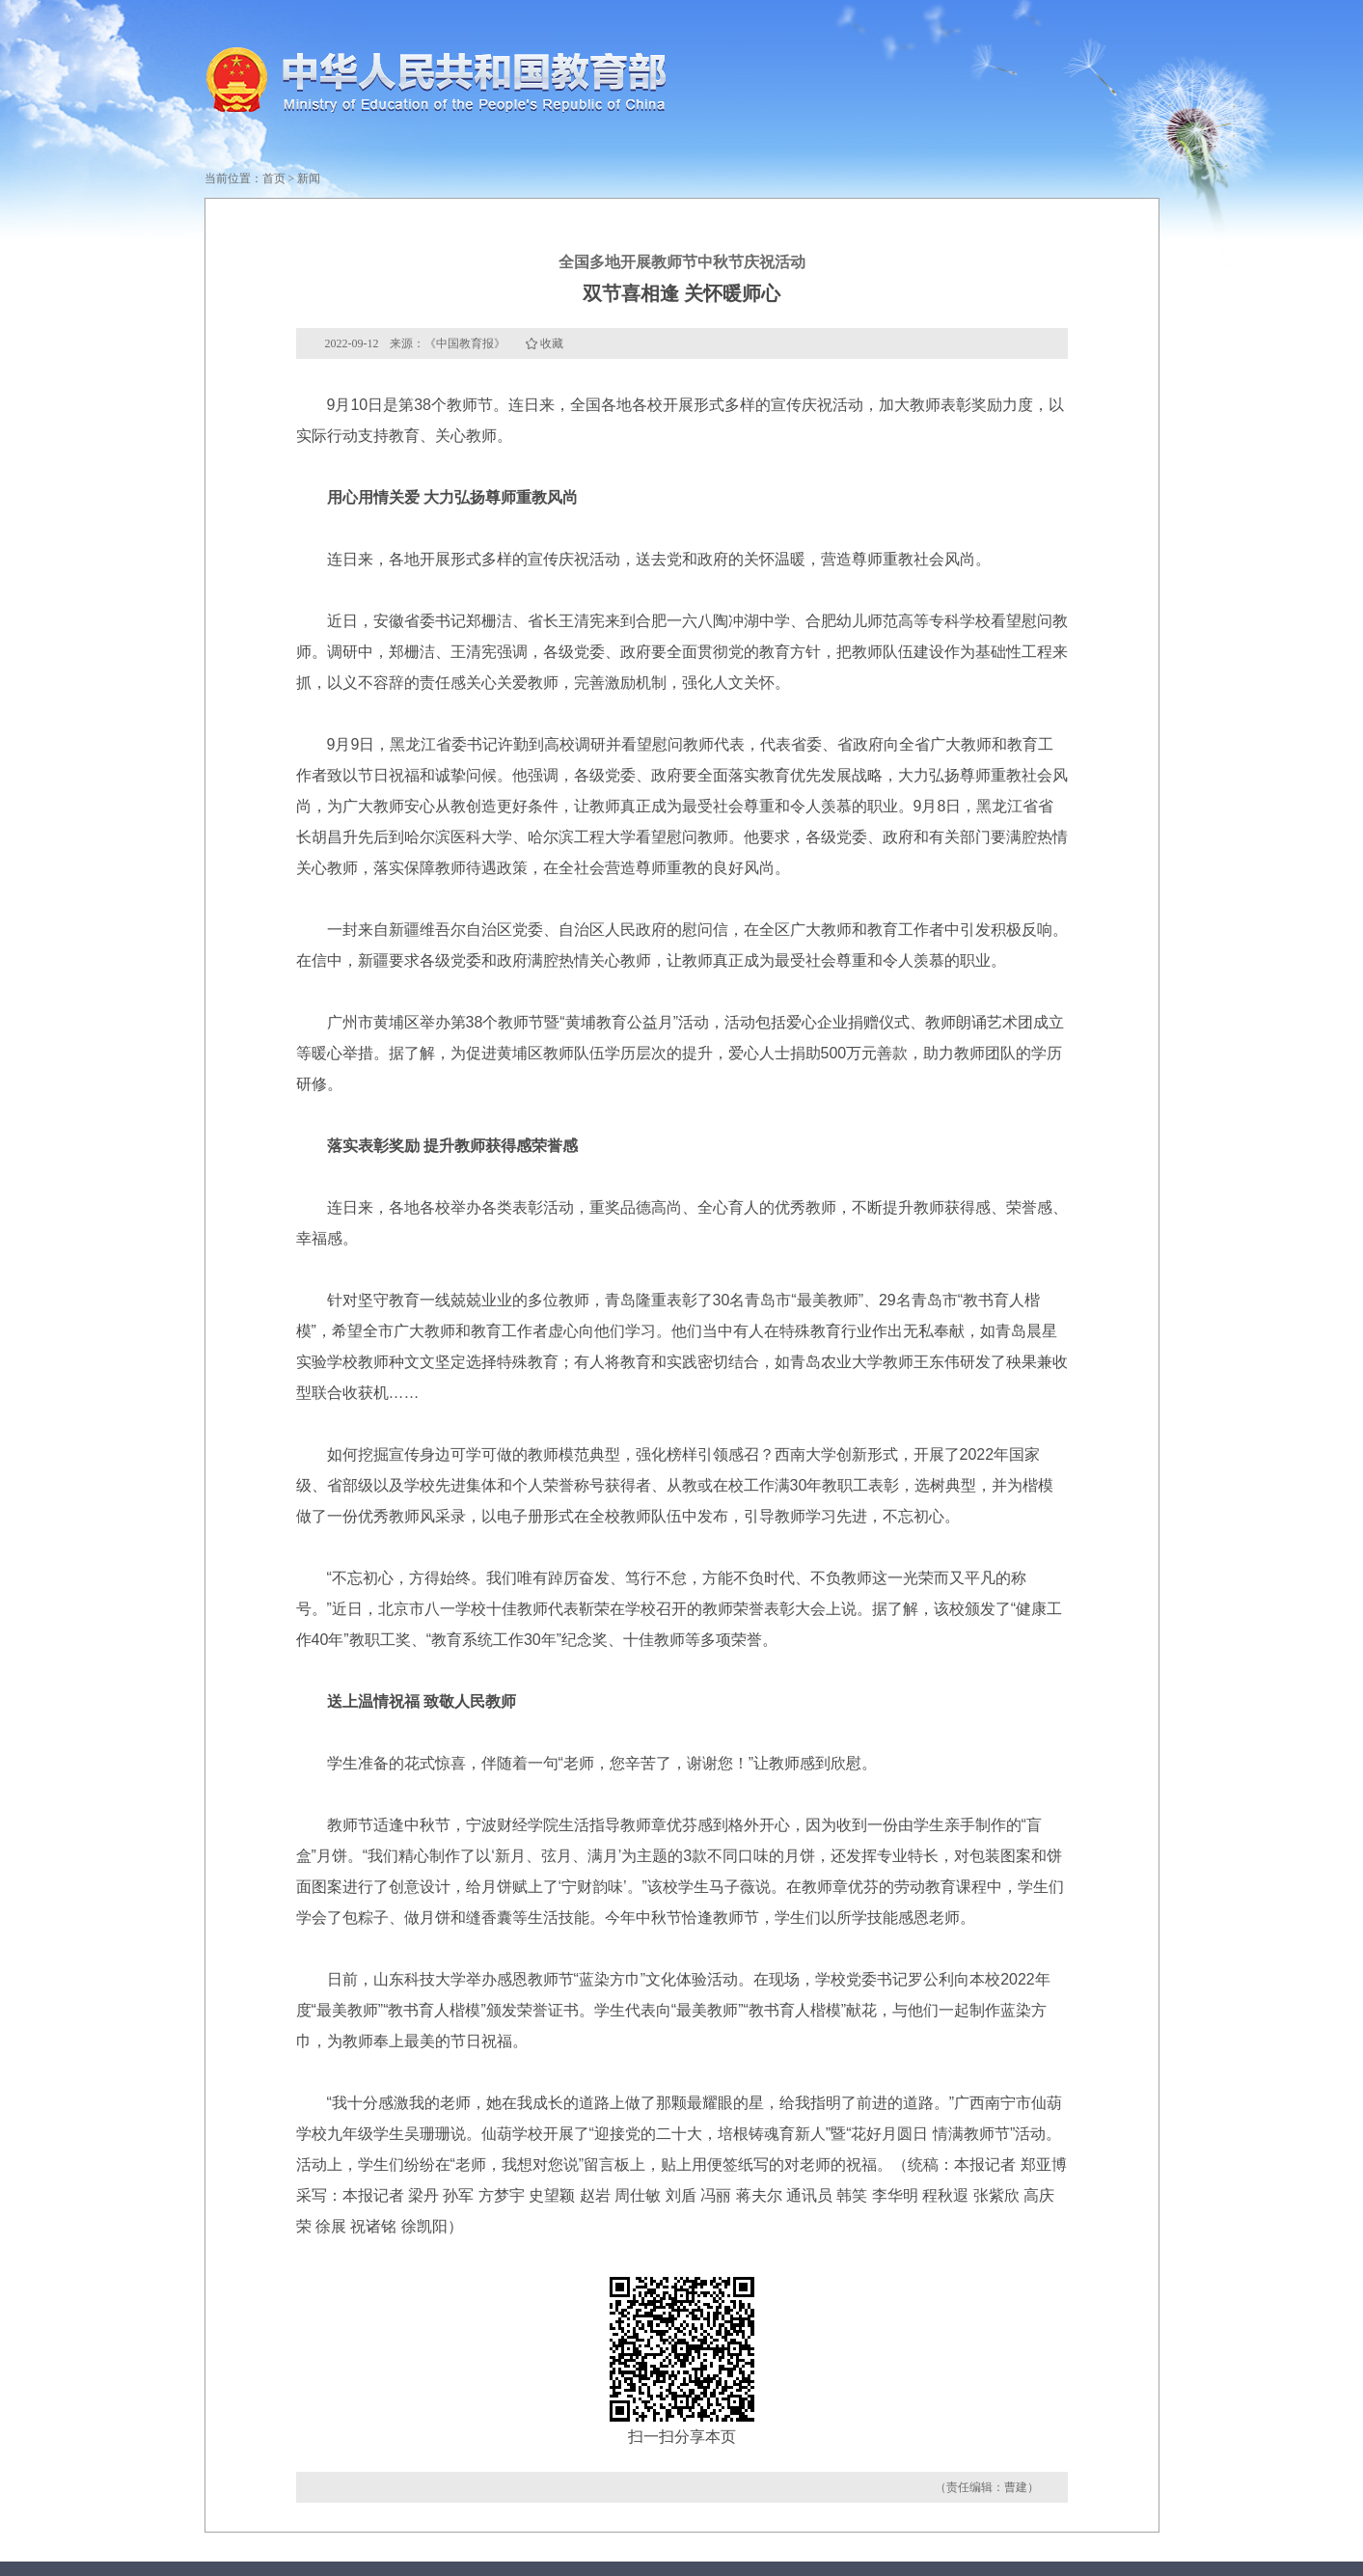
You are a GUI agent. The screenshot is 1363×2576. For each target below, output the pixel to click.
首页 (274, 178)
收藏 (551, 343)
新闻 (308, 178)
